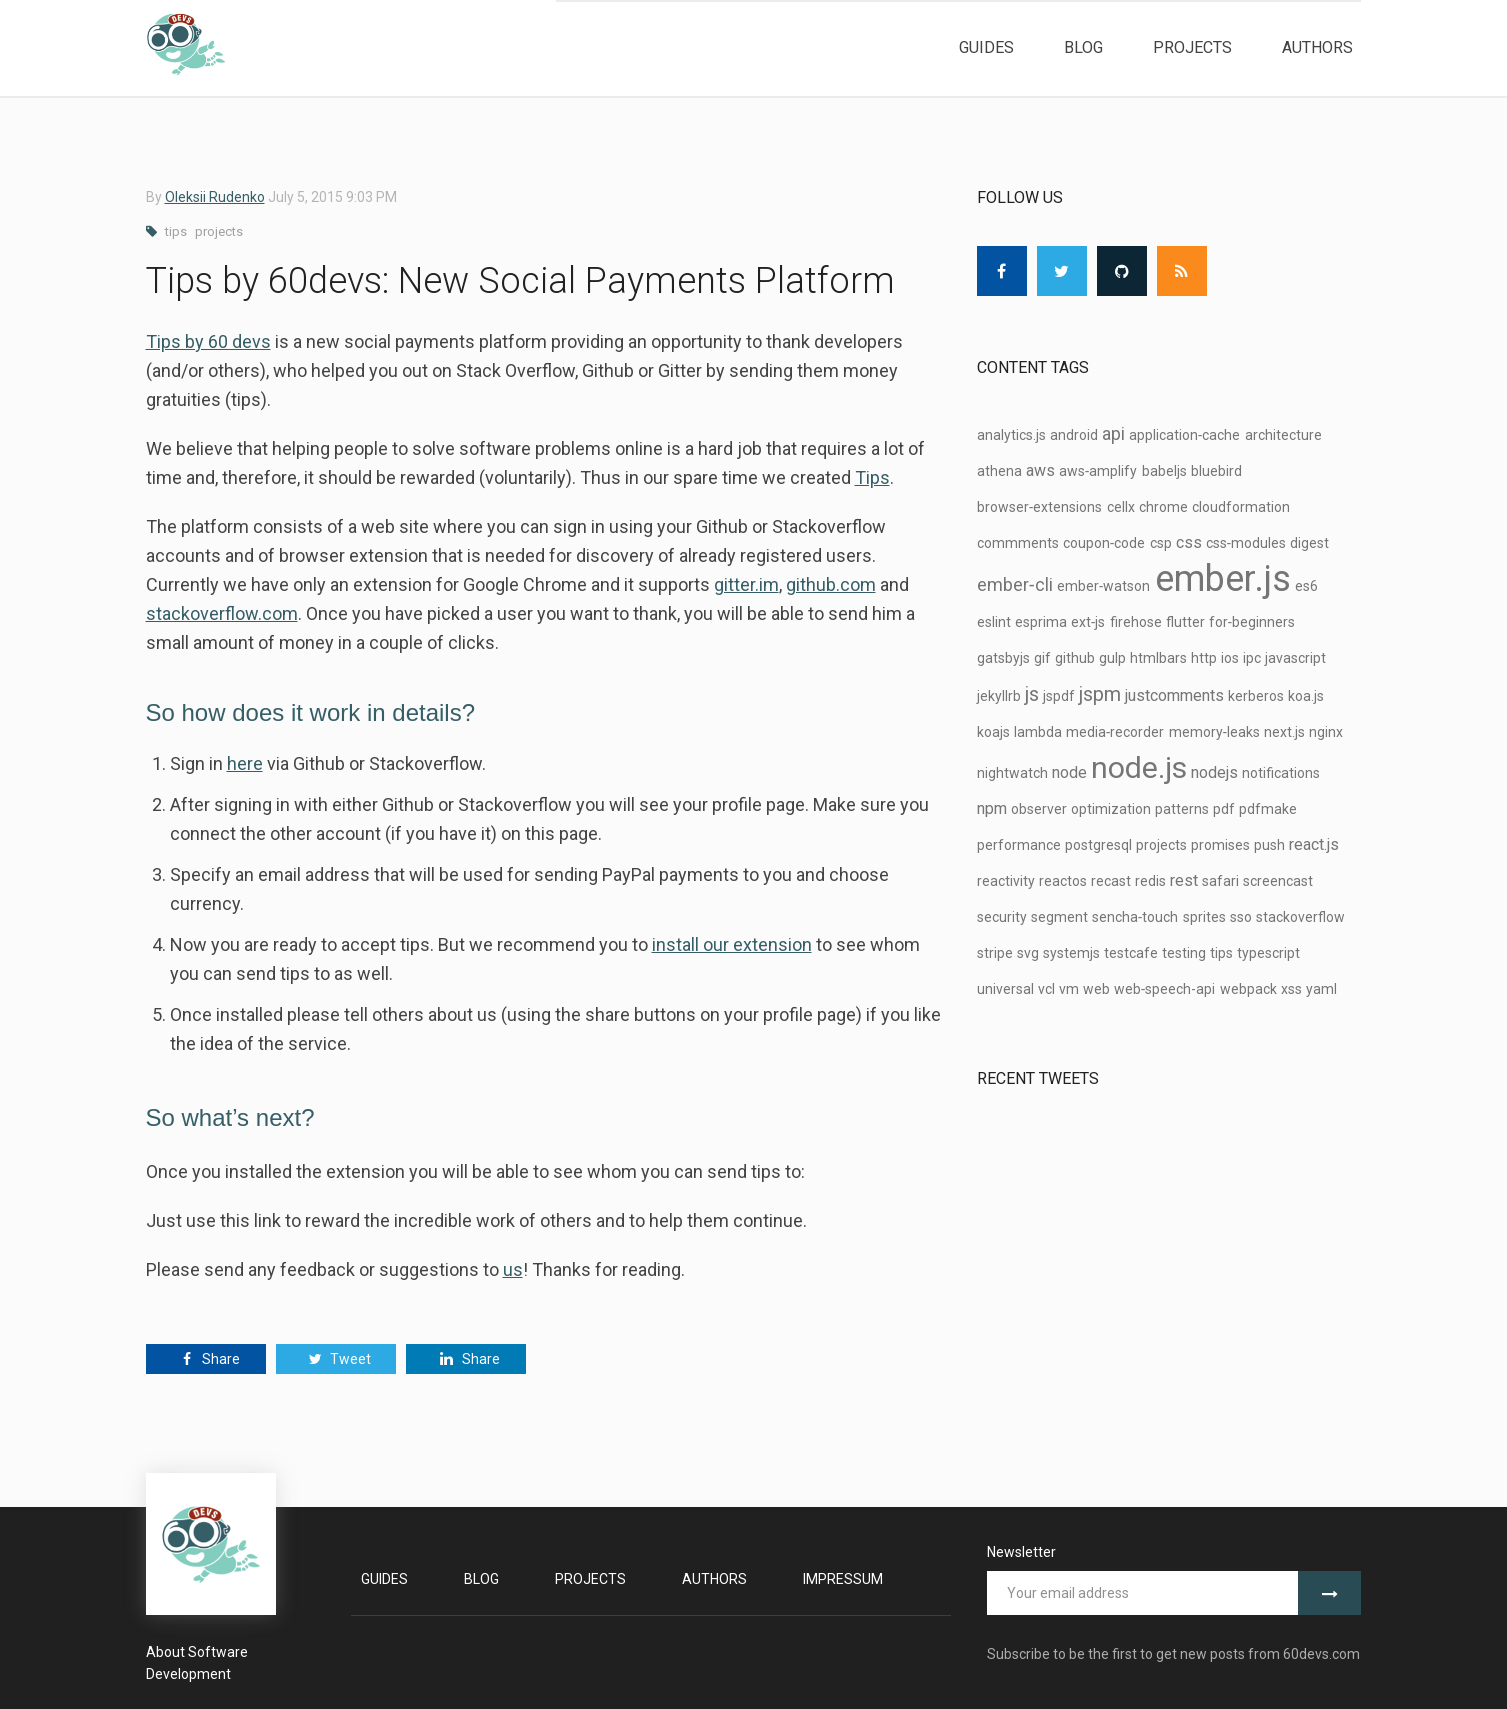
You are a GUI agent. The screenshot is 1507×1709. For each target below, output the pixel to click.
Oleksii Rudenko (215, 197)
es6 (1306, 586)
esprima (1041, 622)
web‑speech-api (1165, 989)
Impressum (843, 1579)
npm (992, 808)
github (1075, 658)
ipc (1252, 658)
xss (1291, 989)
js (1032, 694)
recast (1111, 881)
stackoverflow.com (222, 613)
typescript (1268, 953)
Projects (1192, 47)
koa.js (1306, 696)
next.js (1284, 732)
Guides (986, 47)
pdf (1224, 809)
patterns (1182, 809)
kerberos (1256, 696)
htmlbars (1158, 658)
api (1113, 433)
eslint (994, 622)
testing (1184, 953)
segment (1059, 917)
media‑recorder (1115, 732)
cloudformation (1241, 507)
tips (176, 231)
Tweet (335, 1359)
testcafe (1131, 953)
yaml (1321, 989)
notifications (1281, 773)
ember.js (1223, 579)
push (1269, 845)
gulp (1112, 658)
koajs (993, 732)
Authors (1317, 47)
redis (1150, 881)
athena (999, 471)
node (1069, 772)
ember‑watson (1104, 586)
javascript (1295, 658)
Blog (1083, 47)
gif (1042, 658)
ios (1230, 658)
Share (206, 1359)
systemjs (1071, 953)
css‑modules (1246, 543)
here (245, 763)
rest (1184, 880)
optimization (1111, 809)
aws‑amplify (1098, 471)
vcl (1046, 989)
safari (1220, 881)
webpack (1248, 989)
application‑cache (1185, 435)
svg (1028, 953)
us (513, 1269)
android (1074, 435)
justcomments (1174, 695)
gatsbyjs (1003, 658)
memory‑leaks (1215, 732)
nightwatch (1012, 773)
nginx (1326, 732)
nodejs (1214, 772)
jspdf (1059, 696)
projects (219, 231)
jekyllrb (999, 696)
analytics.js (1011, 435)
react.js (1314, 844)
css (1189, 542)
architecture (1283, 435)
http (1204, 658)
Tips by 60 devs (208, 341)
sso (1241, 917)
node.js (1139, 767)
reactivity (1006, 881)
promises (1220, 845)
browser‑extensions (1040, 507)
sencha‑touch (1135, 917)
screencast (1278, 881)
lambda (1038, 732)
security (1002, 917)
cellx (1121, 507)
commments (1018, 543)
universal (1005, 989)
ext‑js (1088, 622)
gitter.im (746, 584)
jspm (1100, 694)
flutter (1185, 622)
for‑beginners (1252, 622)
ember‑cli (1015, 584)
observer (1039, 809)
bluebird (1216, 471)
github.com (831, 584)
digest (1309, 543)
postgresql (1098, 845)
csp (1161, 543)
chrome (1163, 507)
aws (1040, 470)
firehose (1136, 622)
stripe (995, 953)
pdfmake (1268, 809)
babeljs (1164, 471)
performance (1019, 845)
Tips (872, 477)
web (1096, 989)
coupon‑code (1104, 543)
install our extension (732, 944)
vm (1069, 989)
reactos (1063, 881)
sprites (1204, 917)
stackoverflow (1300, 917)
